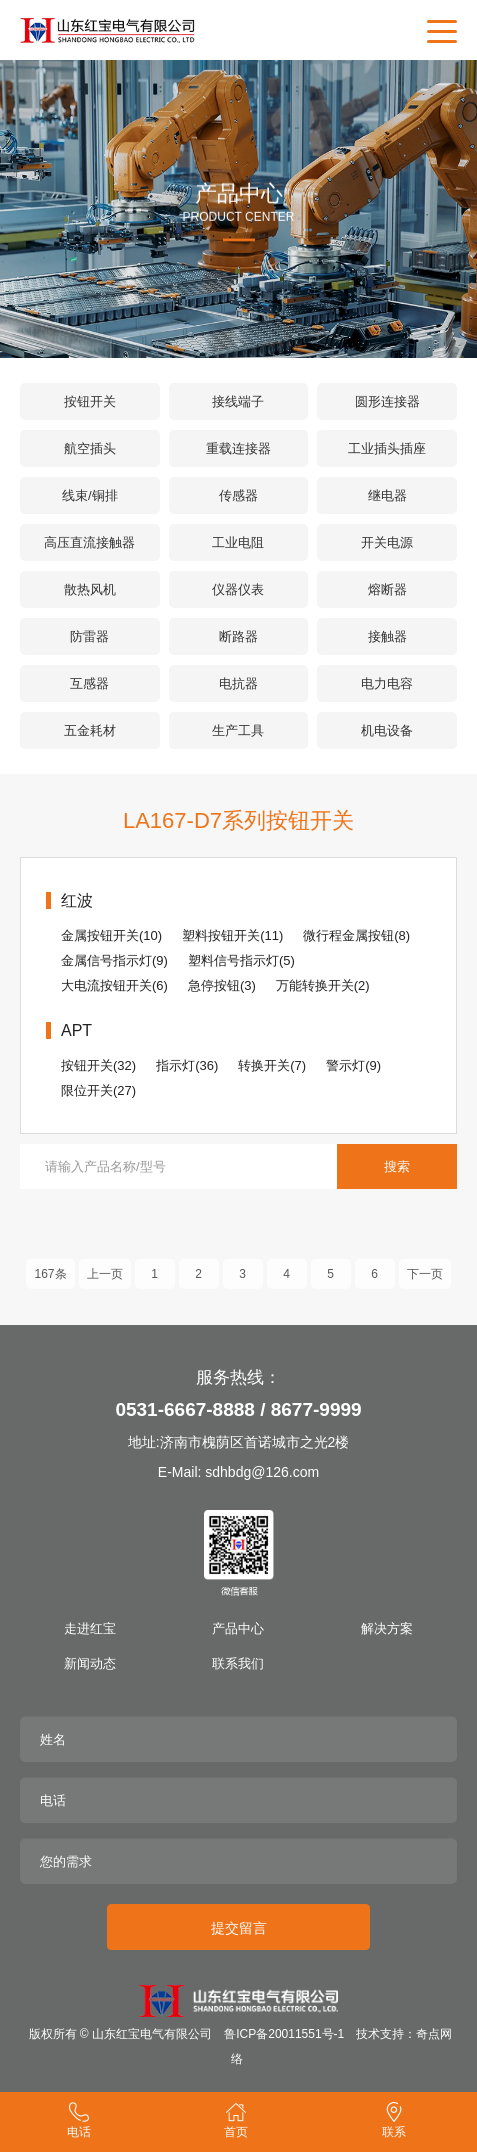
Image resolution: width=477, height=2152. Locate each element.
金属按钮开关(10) (111, 935)
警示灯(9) (353, 1065)
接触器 (387, 636)
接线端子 (238, 401)
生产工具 (238, 730)
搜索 (397, 1166)
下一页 (425, 1285)
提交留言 (239, 1928)
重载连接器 (238, 448)
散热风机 (90, 589)
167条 (50, 1285)
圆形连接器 (387, 401)
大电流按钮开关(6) (114, 985)
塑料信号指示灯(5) (241, 960)
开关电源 (387, 542)
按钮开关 (90, 401)
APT (76, 1030)
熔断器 (387, 589)
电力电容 (387, 683)
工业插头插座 (387, 448)
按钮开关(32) (98, 1065)
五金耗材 (90, 730)
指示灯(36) (187, 1065)
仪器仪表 (238, 589)
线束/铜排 (90, 495)
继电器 (387, 495)
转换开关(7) (272, 1065)
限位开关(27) (98, 1090)
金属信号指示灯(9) (114, 960)
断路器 (238, 636)
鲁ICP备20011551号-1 (284, 2034)
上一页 (105, 1285)
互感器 (89, 683)
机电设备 (387, 730)
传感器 (238, 495)
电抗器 (238, 683)
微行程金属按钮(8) (356, 935)
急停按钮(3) (222, 985)
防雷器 (89, 636)
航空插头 (90, 448)
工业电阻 (238, 542)
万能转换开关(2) (323, 985)
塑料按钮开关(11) (232, 935)
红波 (77, 900)
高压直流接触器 (89, 542)
